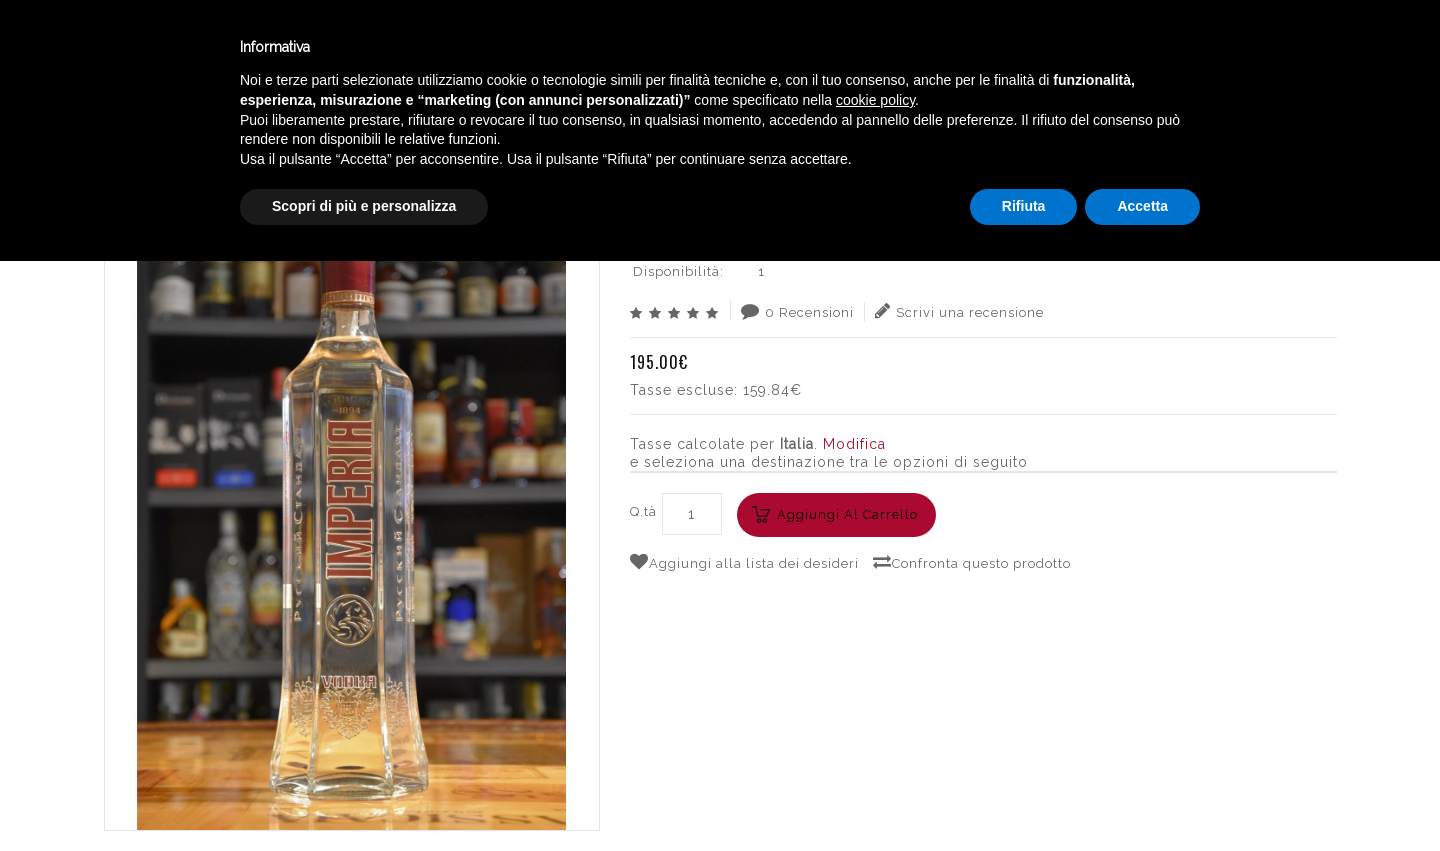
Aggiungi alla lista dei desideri (744, 562)
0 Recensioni (797, 311)
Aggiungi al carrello (847, 514)
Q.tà (643, 511)
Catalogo (492, 48)
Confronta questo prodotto (972, 562)
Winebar (373, 48)
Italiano (1229, 43)
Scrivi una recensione (959, 311)
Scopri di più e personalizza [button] (364, 796)
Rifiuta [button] (1024, 796)
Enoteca (259, 48)
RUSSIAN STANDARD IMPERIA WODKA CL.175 (1172, 125)
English (1230, 67)
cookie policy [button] (875, 690)
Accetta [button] (1142, 796)
